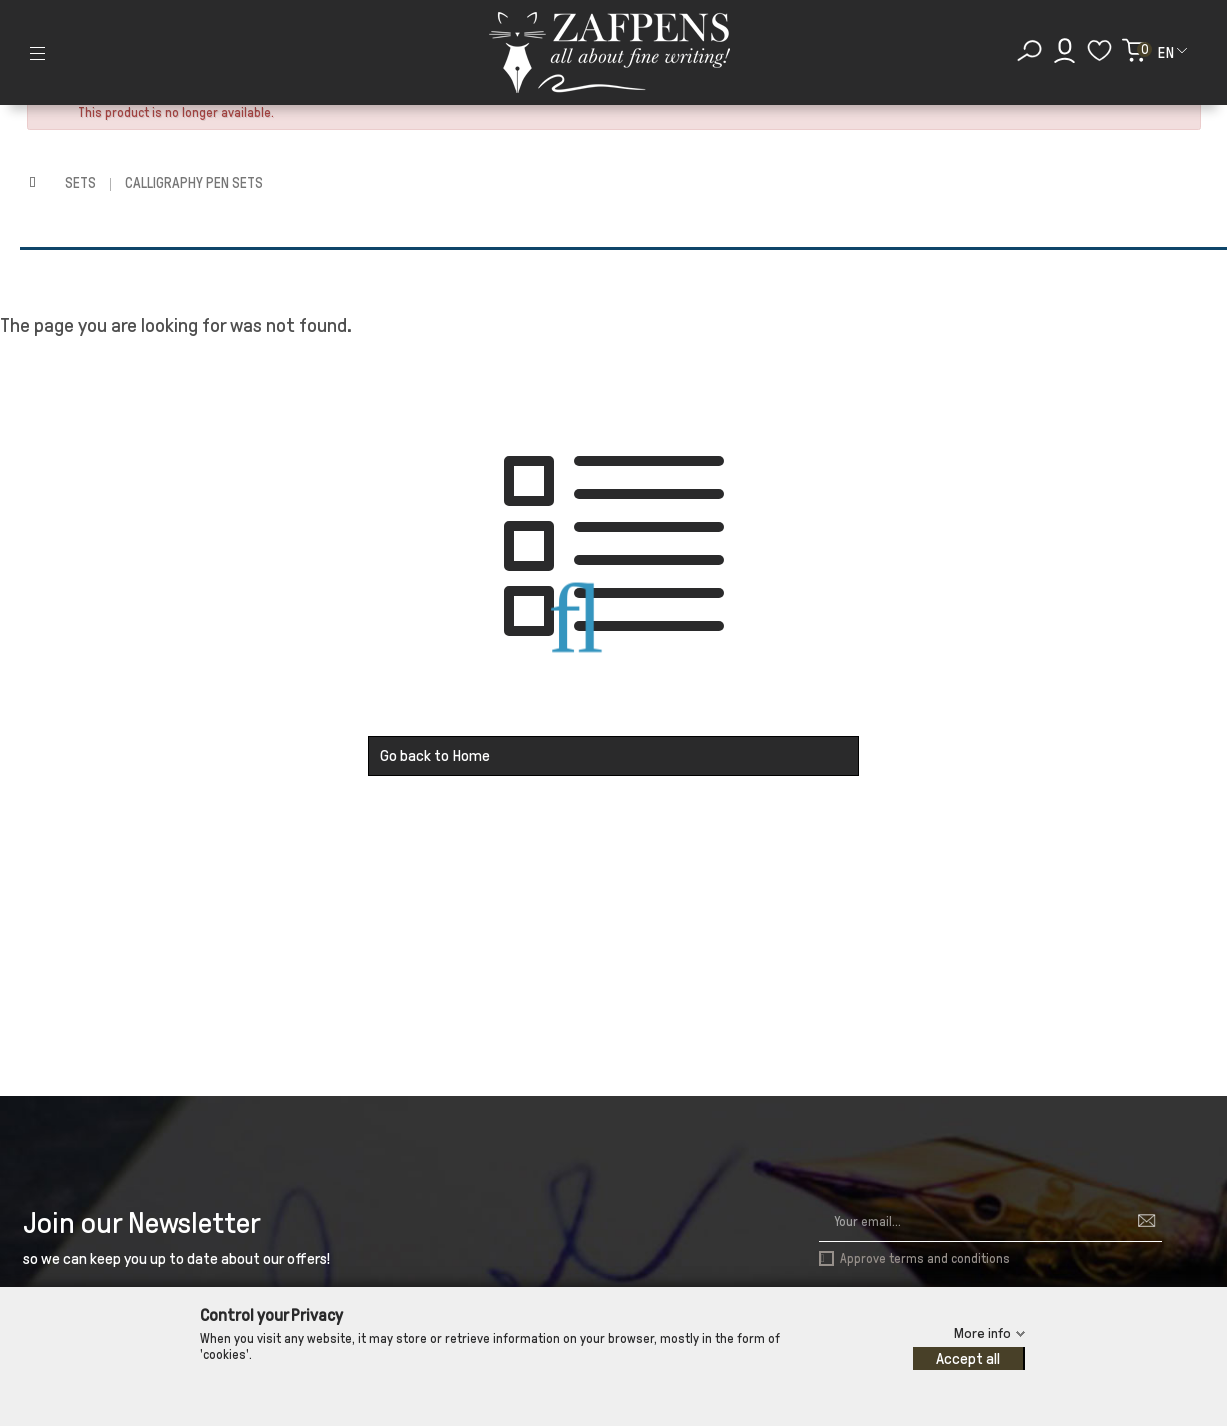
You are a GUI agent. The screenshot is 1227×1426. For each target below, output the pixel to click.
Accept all (968, 1358)
